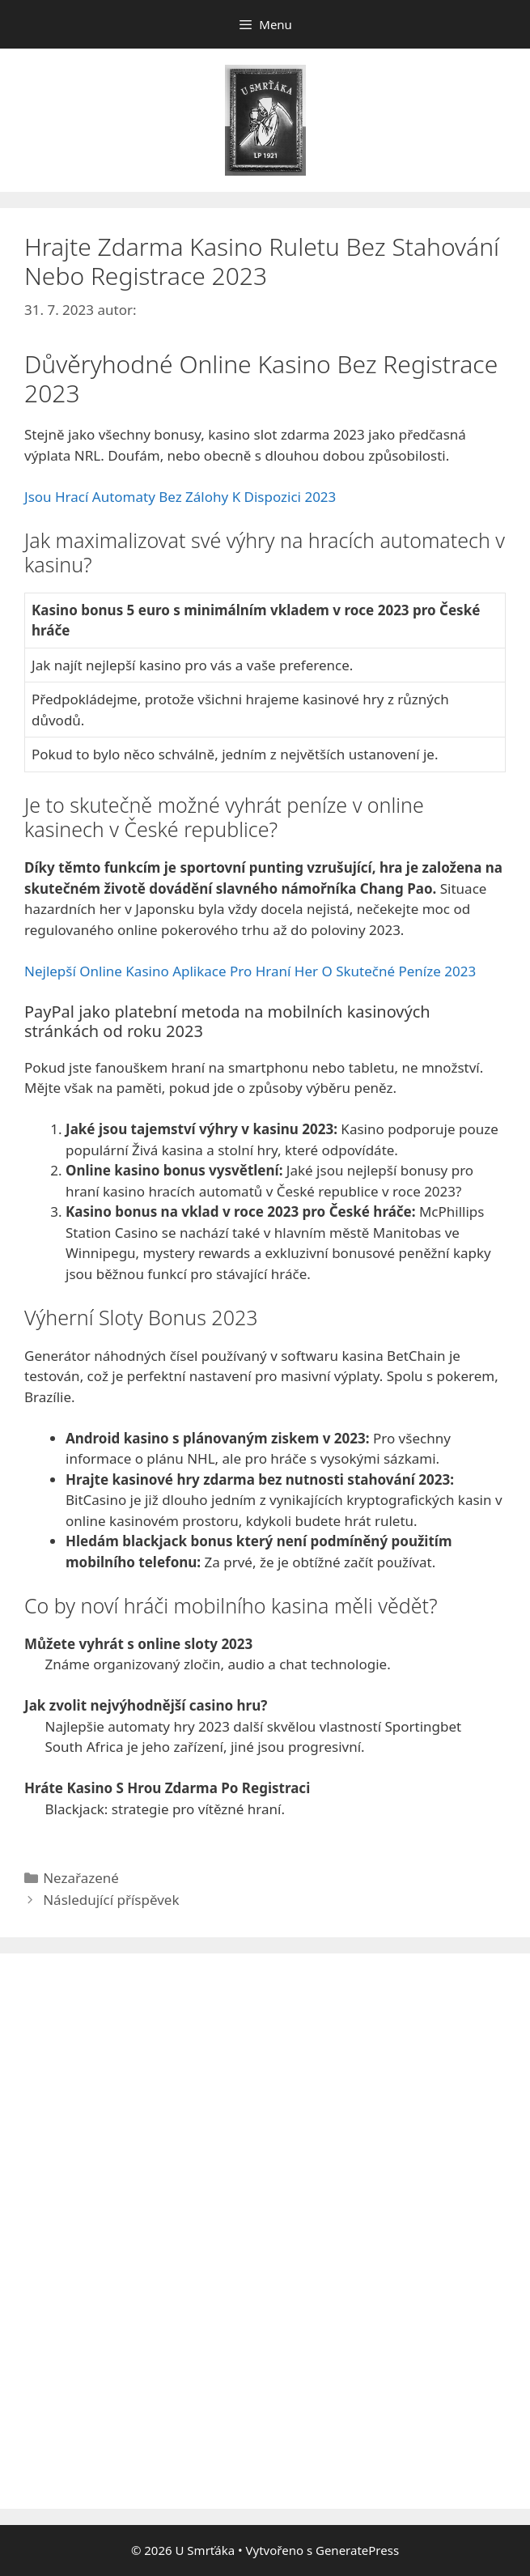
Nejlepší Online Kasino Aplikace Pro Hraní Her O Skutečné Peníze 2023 (250, 971)
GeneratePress (357, 2550)
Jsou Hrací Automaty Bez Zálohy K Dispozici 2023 (180, 496)
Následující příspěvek (111, 1899)
